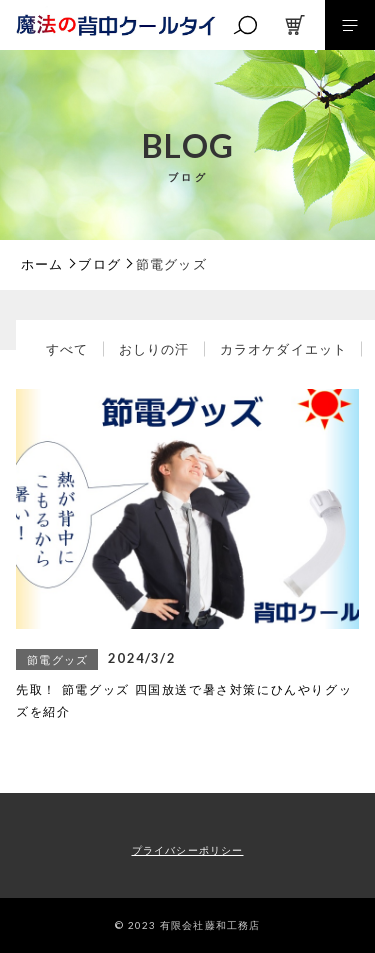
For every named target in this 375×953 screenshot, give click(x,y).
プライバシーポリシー (188, 850)
